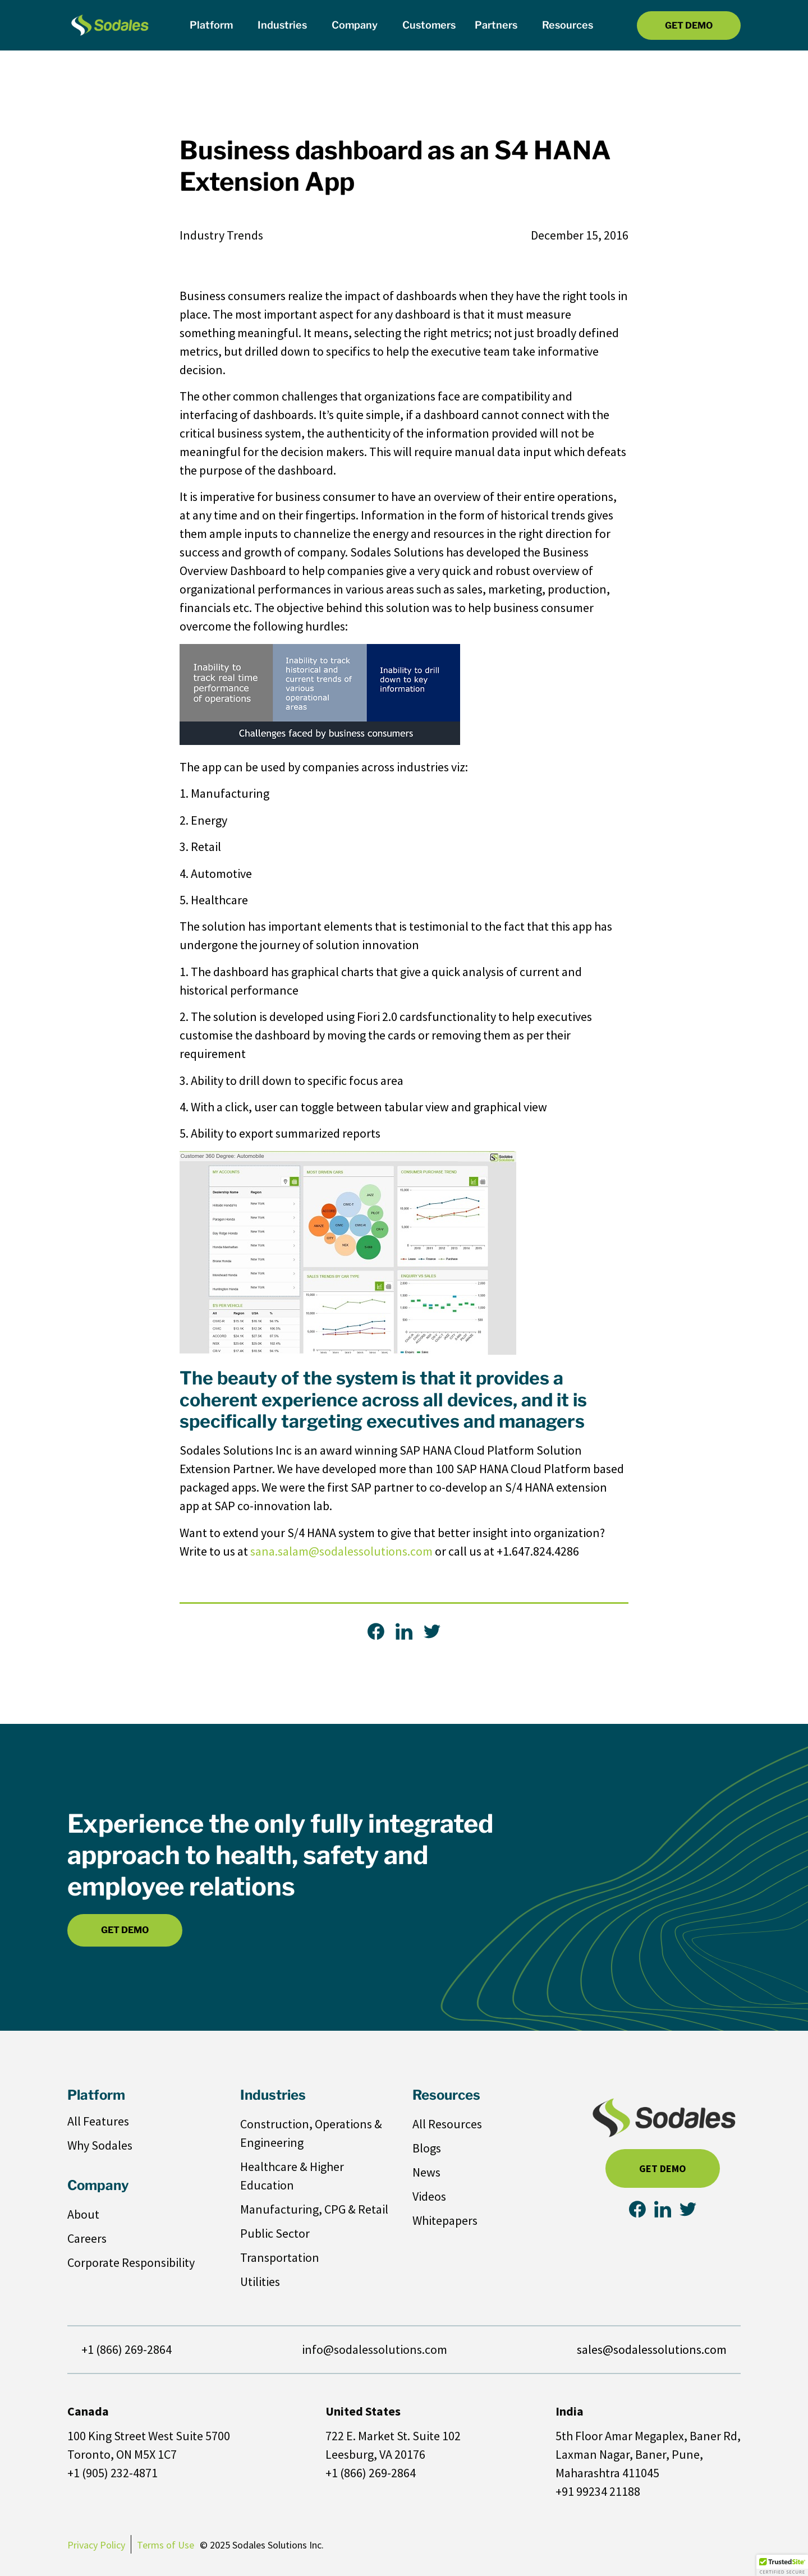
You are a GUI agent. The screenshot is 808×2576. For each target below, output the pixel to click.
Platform (214, 25)
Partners (499, 25)
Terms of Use (165, 2544)
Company (357, 25)
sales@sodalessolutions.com (652, 2349)
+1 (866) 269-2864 (126, 2349)
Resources (570, 25)
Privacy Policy (96, 2544)
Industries (285, 25)
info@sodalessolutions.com (374, 2349)
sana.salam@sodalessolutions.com (341, 1551)
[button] (782, 2565)
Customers (429, 25)
